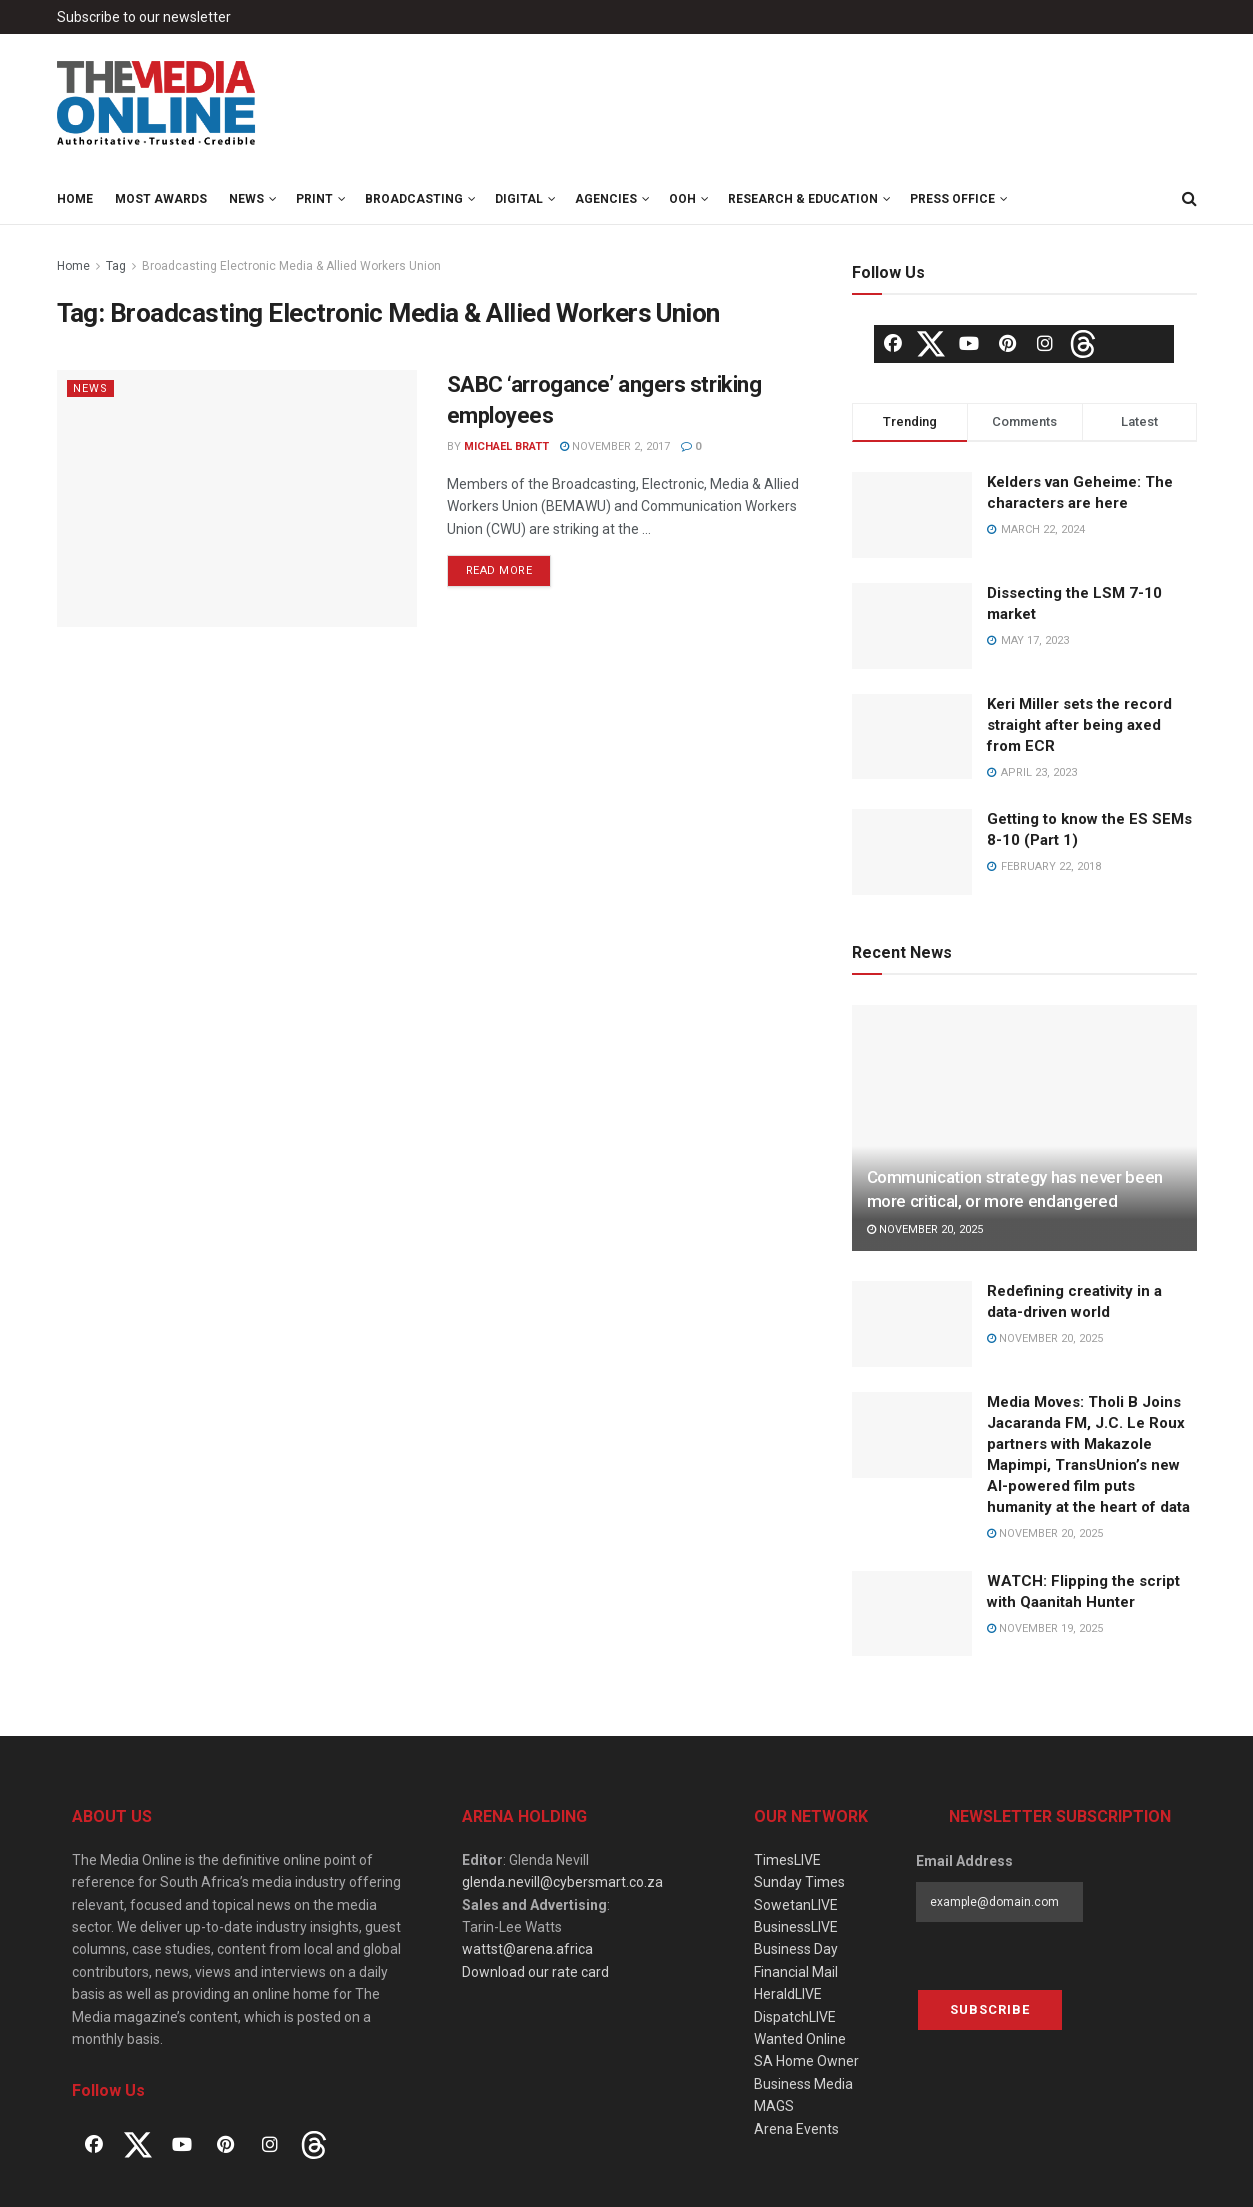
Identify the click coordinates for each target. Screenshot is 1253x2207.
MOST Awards (161, 199)
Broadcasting (414, 199)
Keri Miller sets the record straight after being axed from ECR (1079, 725)
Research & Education (803, 199)
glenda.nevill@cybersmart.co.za (562, 1882)
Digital (519, 199)
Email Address (964, 1861)
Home (75, 199)
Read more (499, 570)
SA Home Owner (806, 2061)
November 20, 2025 (925, 1229)
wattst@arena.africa (527, 1949)
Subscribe (990, 2009)
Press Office (952, 199)
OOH (682, 199)
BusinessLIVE (796, 1927)
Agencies (606, 199)
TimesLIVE (787, 1860)
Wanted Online (800, 2039)
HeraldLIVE (788, 1994)
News (246, 199)
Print (314, 199)
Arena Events (796, 2129)
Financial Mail (796, 1972)
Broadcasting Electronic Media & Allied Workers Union (291, 266)
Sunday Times (799, 1882)
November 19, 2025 (1045, 1628)
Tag (116, 266)
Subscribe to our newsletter (144, 17)
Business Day (796, 1949)
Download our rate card (535, 1972)
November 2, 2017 (615, 446)
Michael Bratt (506, 446)
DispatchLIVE (795, 2017)
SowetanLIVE (796, 1905)
